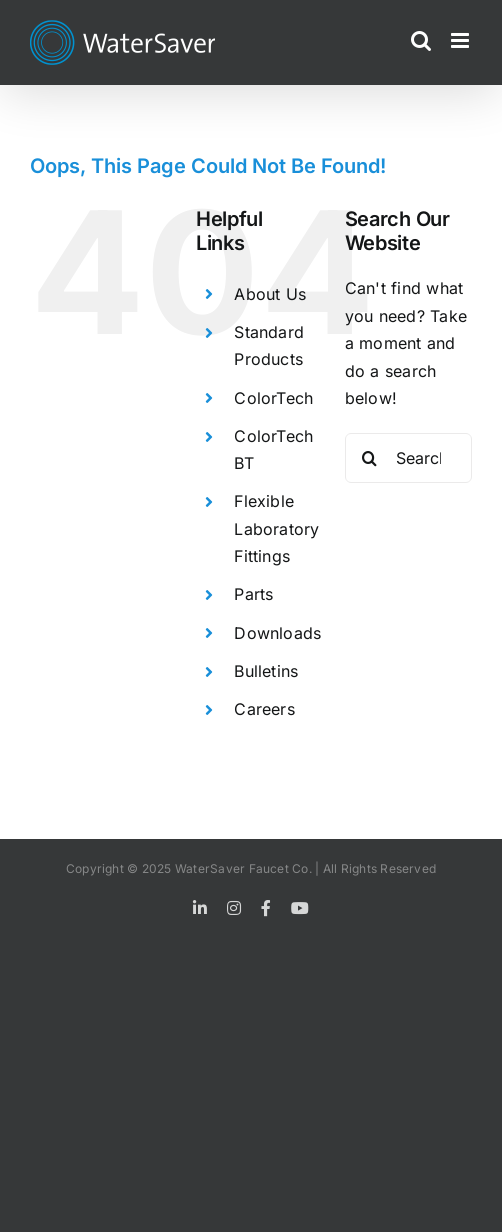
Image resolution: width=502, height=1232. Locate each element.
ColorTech (273, 398)
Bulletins (266, 671)
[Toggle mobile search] (421, 40)
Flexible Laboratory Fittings (276, 528)
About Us (270, 294)
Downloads (277, 633)
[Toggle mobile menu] (461, 40)
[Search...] (408, 458)
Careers (264, 709)
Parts (253, 594)
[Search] (370, 458)
